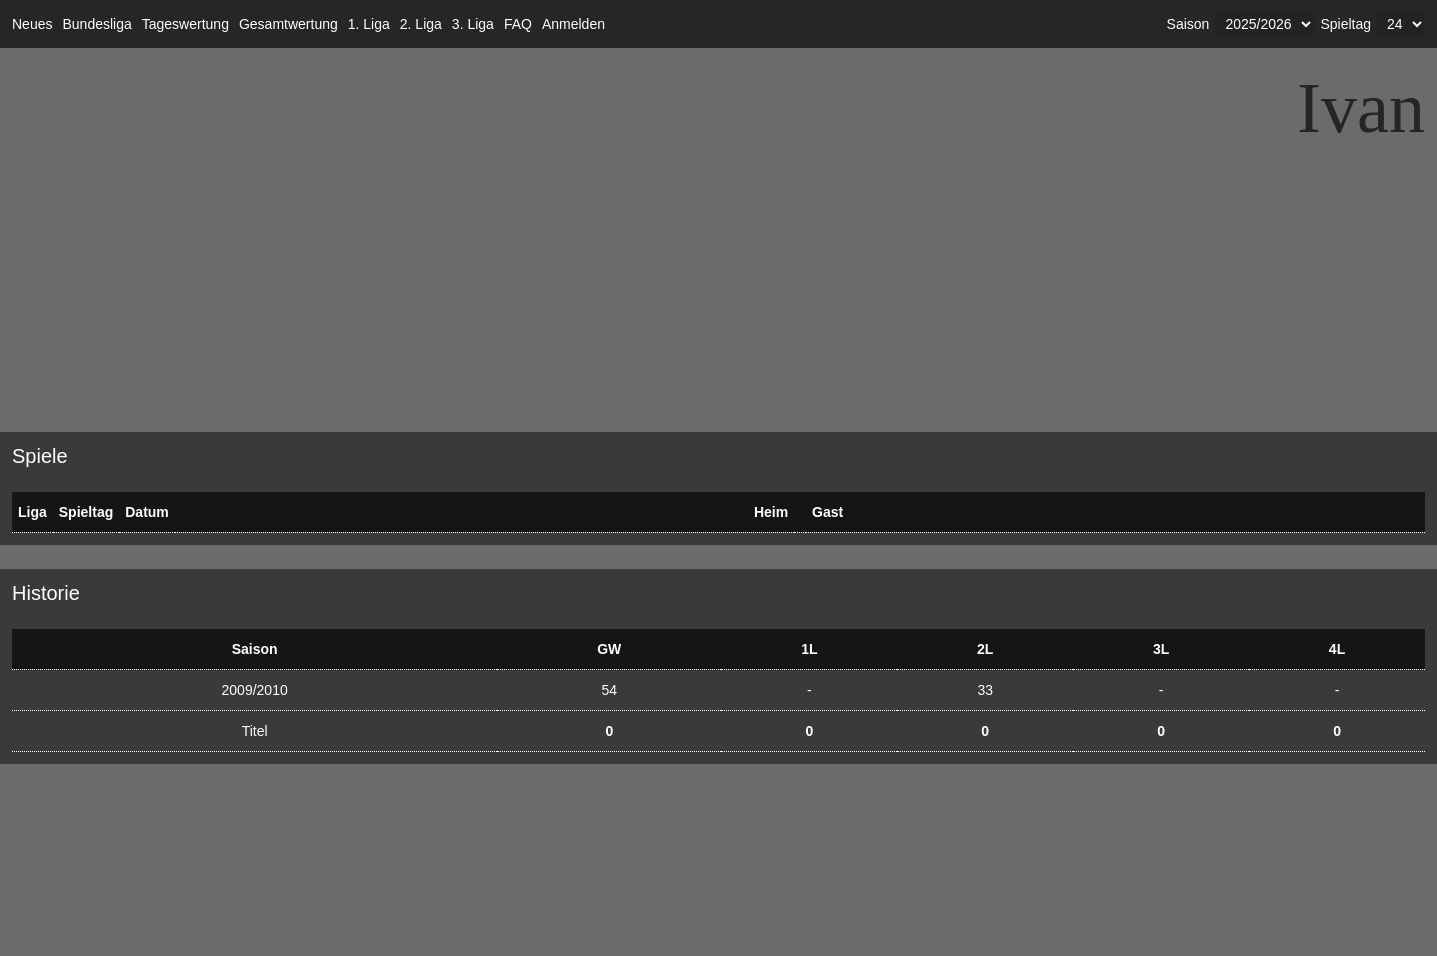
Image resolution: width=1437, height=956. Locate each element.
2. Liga (421, 24)
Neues (32, 24)
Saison (1188, 24)
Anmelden (573, 24)
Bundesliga (96, 24)
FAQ (518, 24)
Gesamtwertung (288, 24)
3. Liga (473, 24)
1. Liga (369, 24)
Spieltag (1345, 24)
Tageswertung (185, 24)
